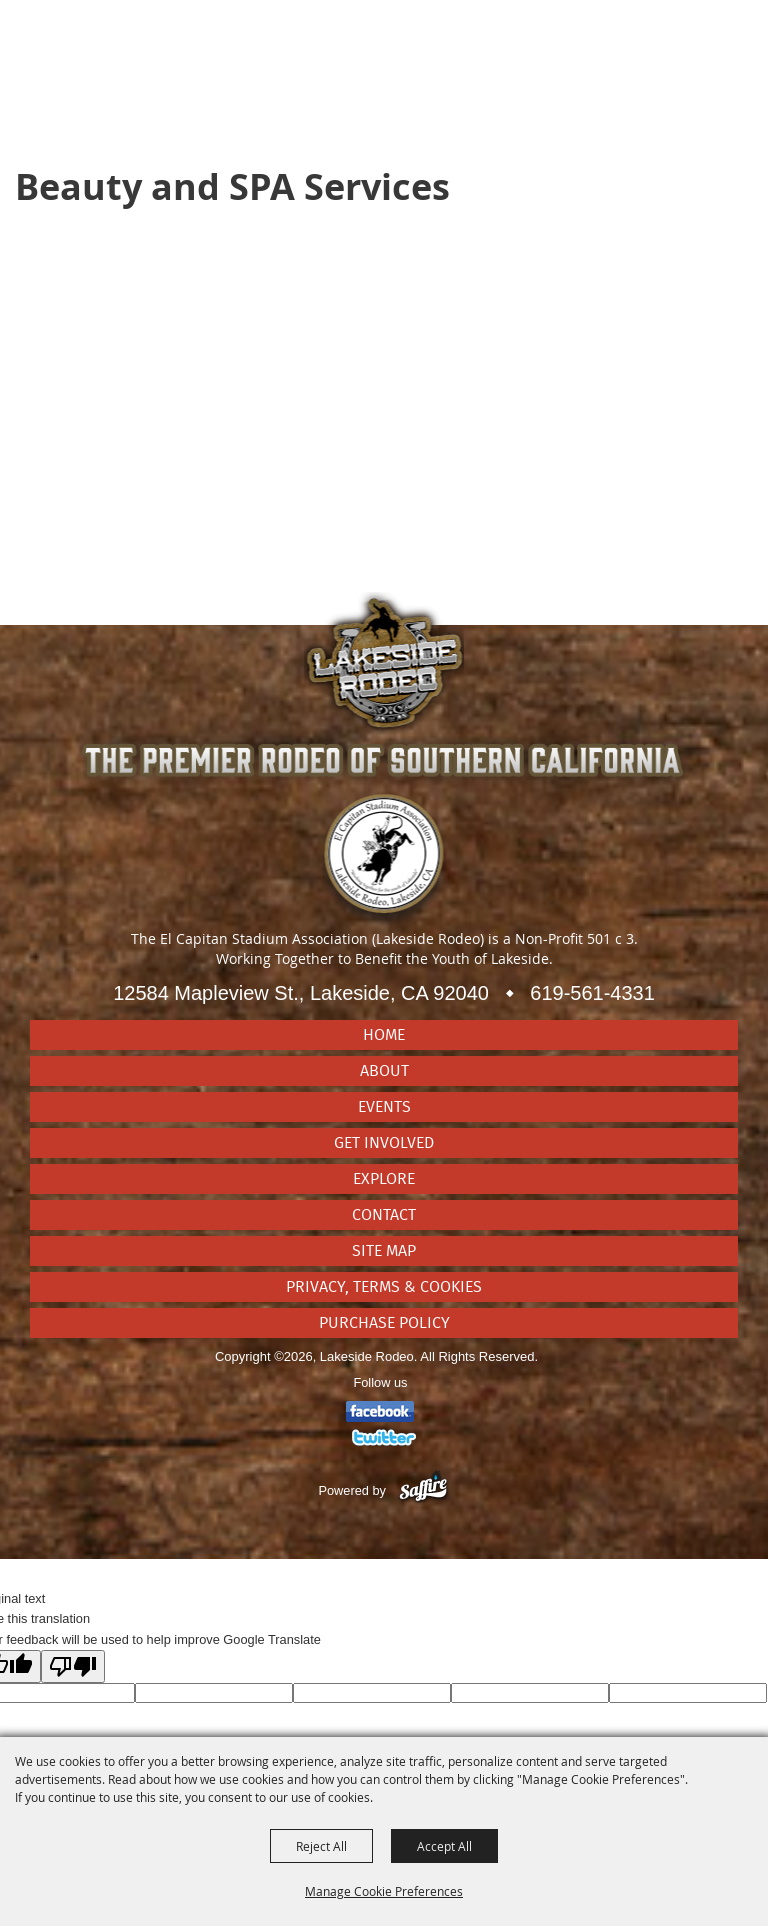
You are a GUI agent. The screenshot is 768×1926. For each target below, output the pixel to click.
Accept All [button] (444, 1846)
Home (384, 1035)
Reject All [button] (321, 1846)
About (384, 1071)
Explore (384, 1179)
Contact (384, 1215)
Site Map (384, 1251)
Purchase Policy (384, 1323)
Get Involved (384, 1143)
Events (384, 1107)
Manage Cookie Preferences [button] (384, 1891)
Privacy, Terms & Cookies (384, 1287)
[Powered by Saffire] (423, 1490)
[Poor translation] (73, 1666)
